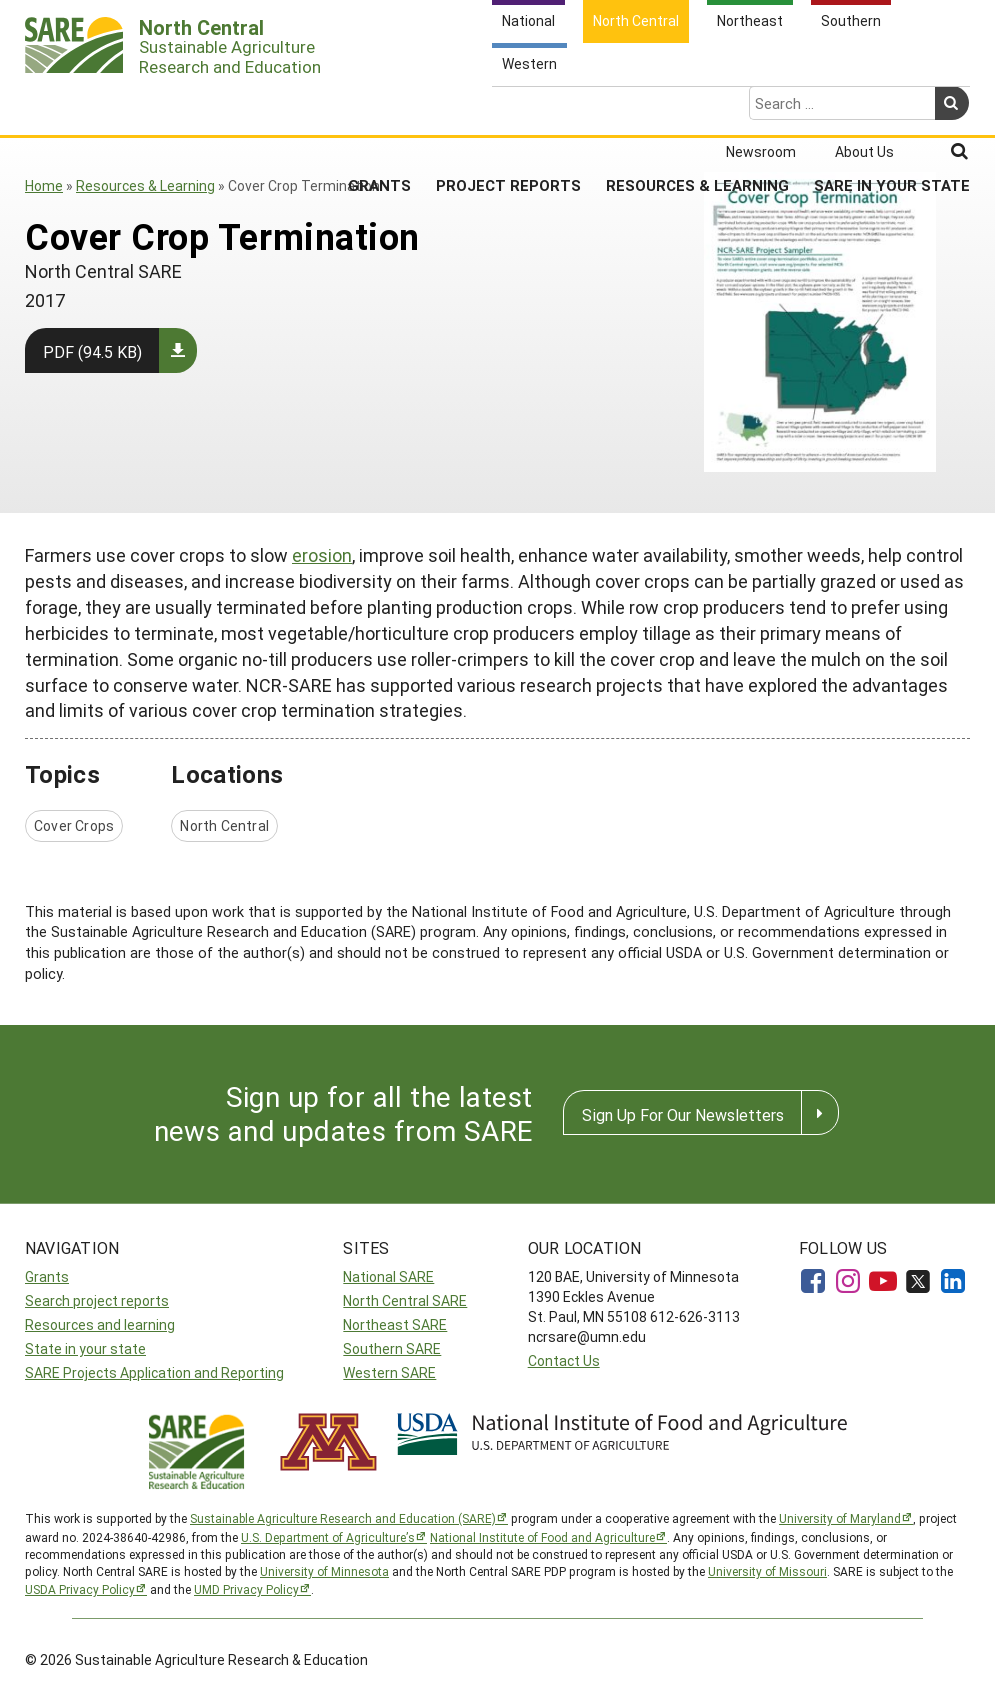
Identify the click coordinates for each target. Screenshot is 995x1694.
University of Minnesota (324, 1571)
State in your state (85, 1348)
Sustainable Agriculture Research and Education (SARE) (343, 1518)
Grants (379, 106)
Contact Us (564, 1360)
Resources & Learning (697, 106)
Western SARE (389, 1372)
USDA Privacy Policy (80, 1589)
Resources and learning (100, 1324)
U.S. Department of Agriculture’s (328, 1537)
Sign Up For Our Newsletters (683, 1114)
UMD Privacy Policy (246, 1589)
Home (44, 185)
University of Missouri (767, 1571)
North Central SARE (405, 1300)
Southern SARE (392, 1348)
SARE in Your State (892, 106)
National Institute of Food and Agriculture (542, 1537)
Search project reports (97, 1300)
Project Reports (508, 106)
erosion (322, 555)
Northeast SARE (395, 1324)
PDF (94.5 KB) (92, 351)
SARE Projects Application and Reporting (154, 1372)
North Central (224, 825)
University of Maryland (840, 1518)
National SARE (388, 1276)
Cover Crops (74, 825)
